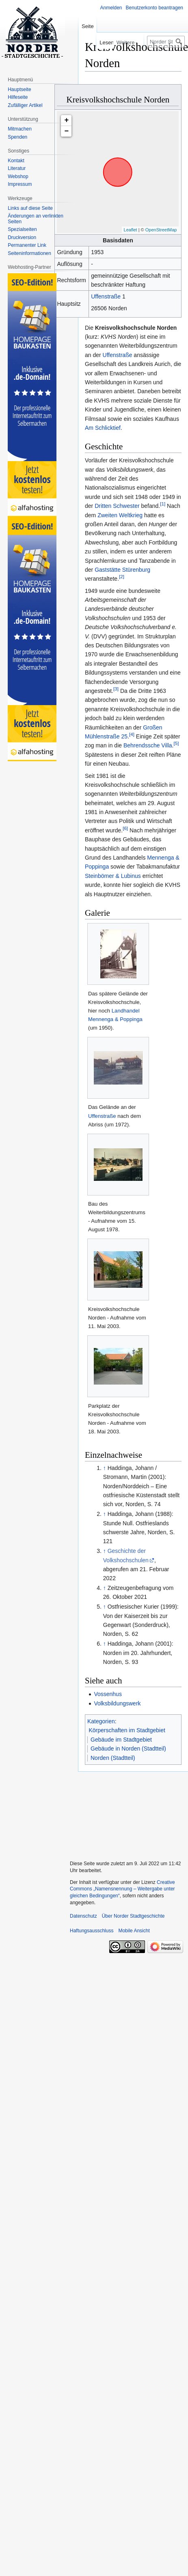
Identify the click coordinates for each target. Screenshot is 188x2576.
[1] (162, 504)
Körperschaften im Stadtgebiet (127, 1730)
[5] (176, 743)
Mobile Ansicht (133, 1931)
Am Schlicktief (103, 428)
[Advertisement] (126, 1812)
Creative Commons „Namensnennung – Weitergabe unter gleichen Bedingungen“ (122, 1889)
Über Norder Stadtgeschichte (133, 1916)
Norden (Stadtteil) (113, 1758)
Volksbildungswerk (117, 1703)
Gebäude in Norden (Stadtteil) (128, 1748)
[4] (131, 734)
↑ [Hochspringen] (104, 1468)
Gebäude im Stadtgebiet (121, 1739)
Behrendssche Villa (147, 745)
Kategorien (101, 1721)
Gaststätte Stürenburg (122, 569)
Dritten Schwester (117, 506)
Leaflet (130, 229)
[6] (125, 828)
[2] (121, 576)
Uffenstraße (106, 296)
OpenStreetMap (161, 229)
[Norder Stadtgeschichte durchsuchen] (166, 42)
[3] (116, 688)
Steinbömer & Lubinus (113, 876)
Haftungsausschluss (91, 1931)
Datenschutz (83, 1916)
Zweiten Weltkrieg (120, 515)
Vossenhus (108, 1694)
